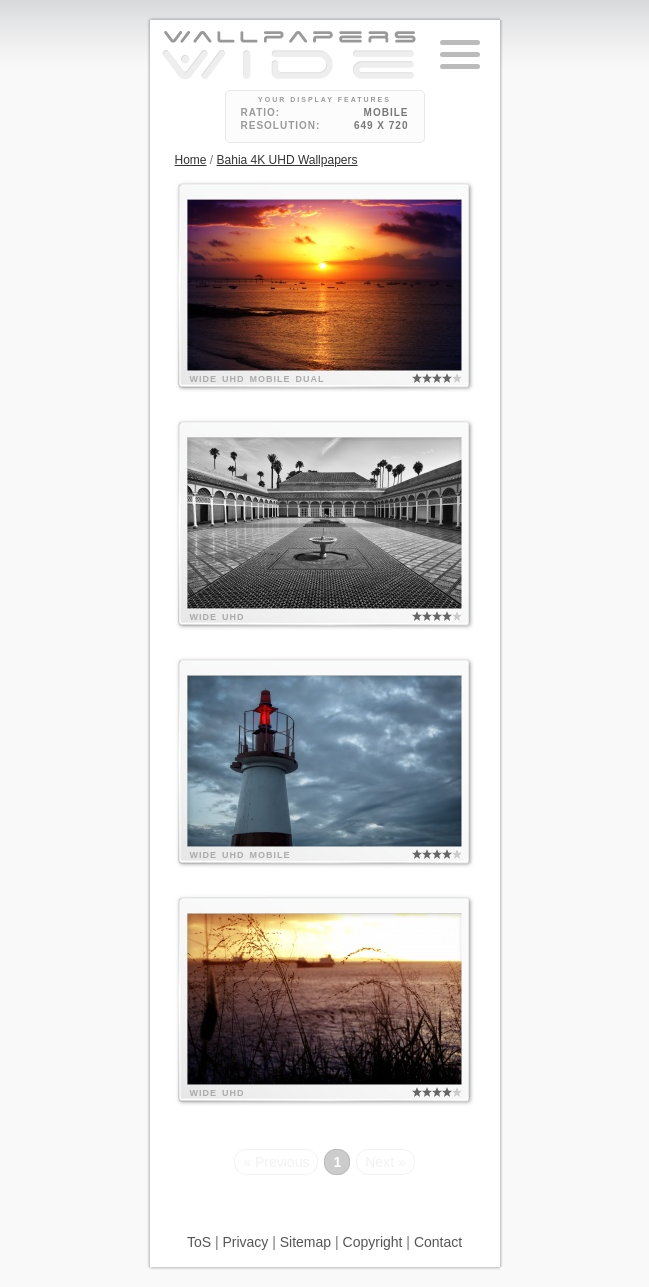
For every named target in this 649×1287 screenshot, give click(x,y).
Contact (438, 1242)
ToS (199, 1242)
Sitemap (305, 1242)
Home (191, 160)
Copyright (373, 1242)
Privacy (245, 1242)
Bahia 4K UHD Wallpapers (287, 160)
